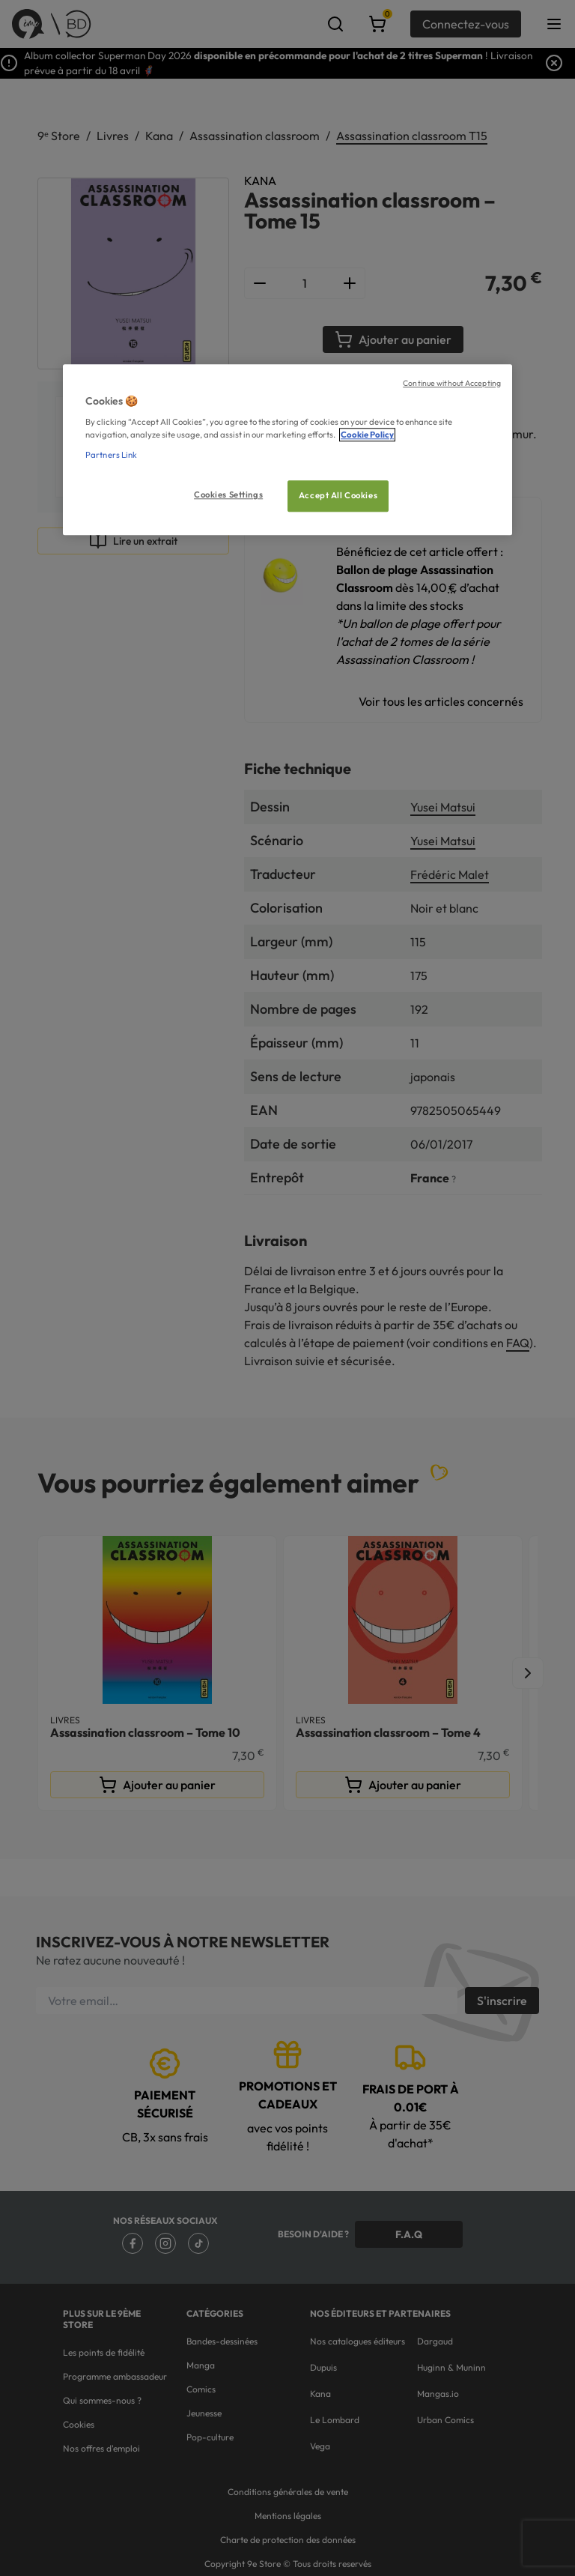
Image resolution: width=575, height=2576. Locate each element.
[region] (287, 450)
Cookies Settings (228, 495)
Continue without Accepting (452, 383)
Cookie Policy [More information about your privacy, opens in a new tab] (367, 435)
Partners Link (111, 455)
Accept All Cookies (338, 496)
